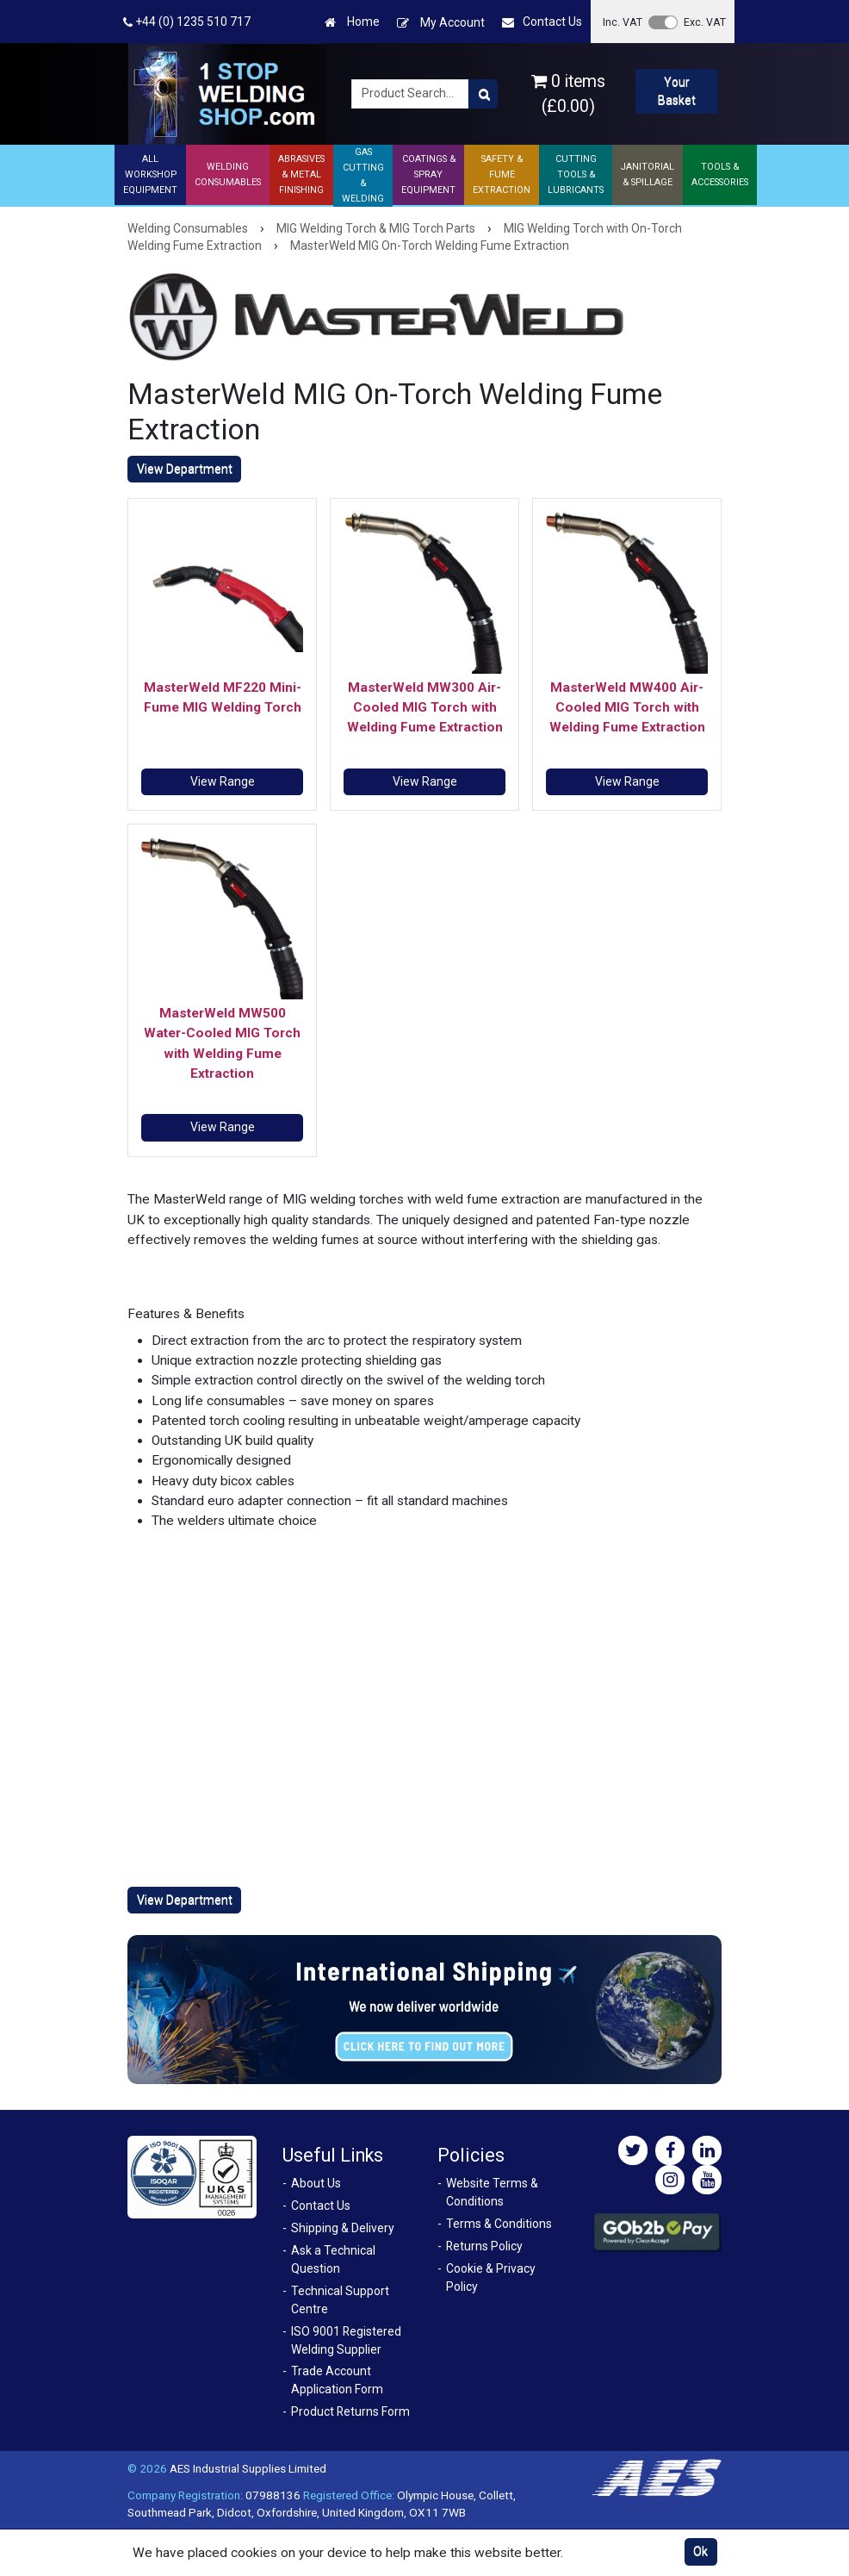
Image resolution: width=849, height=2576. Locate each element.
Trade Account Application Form (337, 2380)
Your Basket (677, 91)
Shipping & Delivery (342, 2228)
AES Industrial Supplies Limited (248, 2468)
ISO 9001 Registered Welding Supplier (346, 2340)
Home (352, 22)
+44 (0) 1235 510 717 (187, 22)
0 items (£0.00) (568, 94)
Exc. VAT (705, 22)
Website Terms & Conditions (492, 2192)
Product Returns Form (350, 2411)
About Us (316, 2183)
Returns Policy (484, 2246)
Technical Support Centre (340, 2300)
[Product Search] (483, 94)
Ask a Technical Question (333, 2259)
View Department (184, 469)
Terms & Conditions (499, 2224)
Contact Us (542, 22)
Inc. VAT (622, 22)
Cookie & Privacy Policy (491, 2277)
